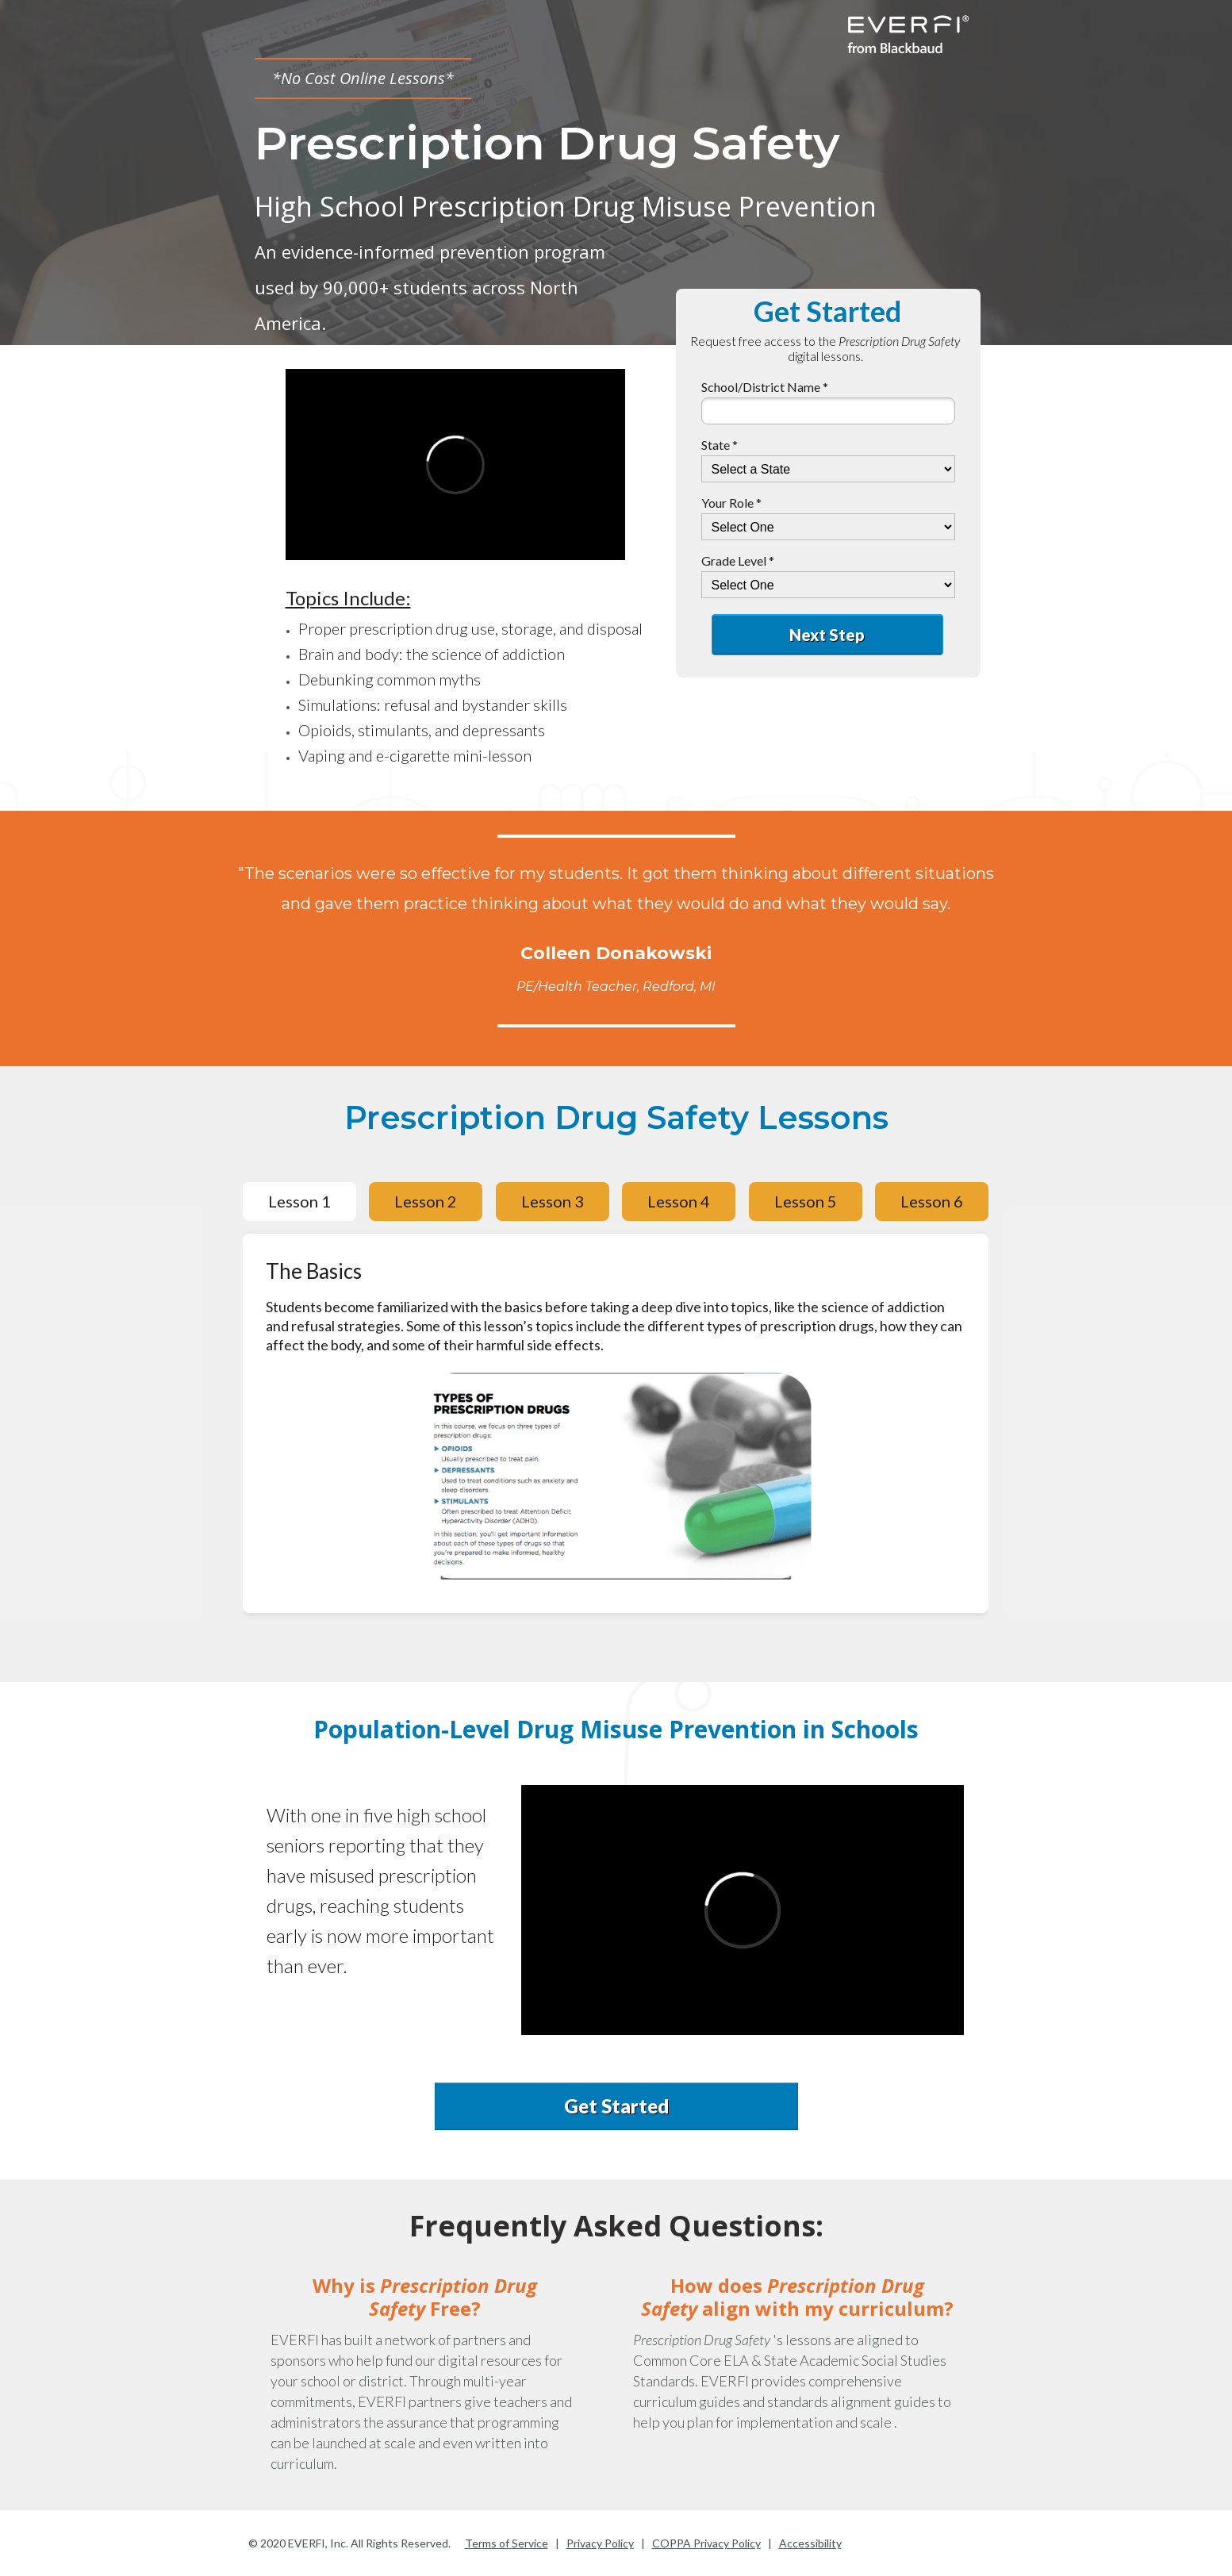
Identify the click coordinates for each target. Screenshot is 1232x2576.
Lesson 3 (552, 1201)
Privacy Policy (600, 2543)
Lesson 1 (299, 1201)
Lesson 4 (678, 1201)
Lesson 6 (931, 1201)
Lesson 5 (805, 1201)
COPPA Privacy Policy (706, 2543)
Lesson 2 (425, 1201)
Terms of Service (506, 2543)
